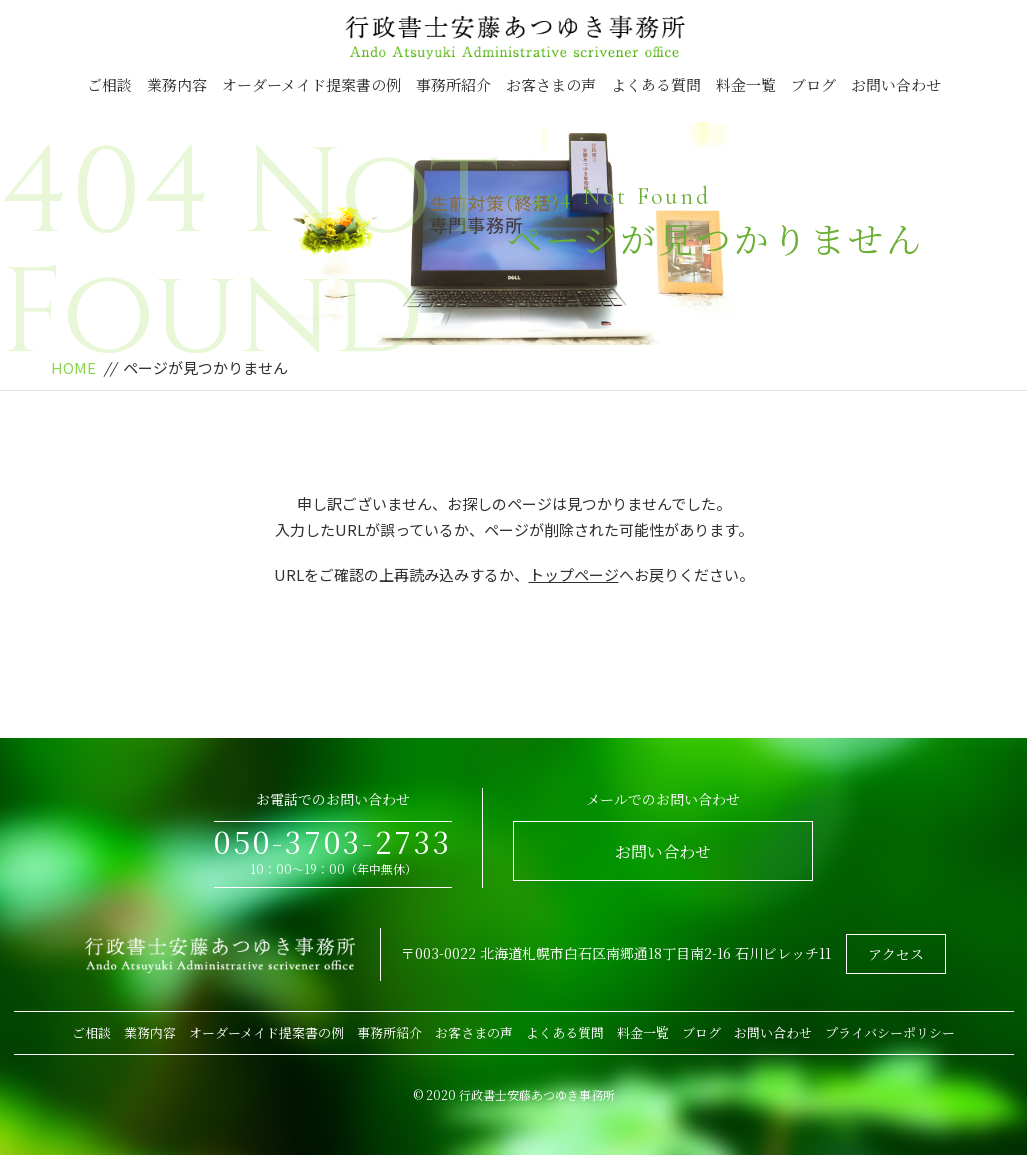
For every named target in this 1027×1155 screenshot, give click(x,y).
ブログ (813, 84)
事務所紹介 (453, 84)
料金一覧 (746, 84)
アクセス (896, 954)
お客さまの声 (551, 84)
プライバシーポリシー (890, 1032)
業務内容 (177, 84)
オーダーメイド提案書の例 (311, 84)
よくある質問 (656, 84)
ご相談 (109, 84)
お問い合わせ (896, 84)
